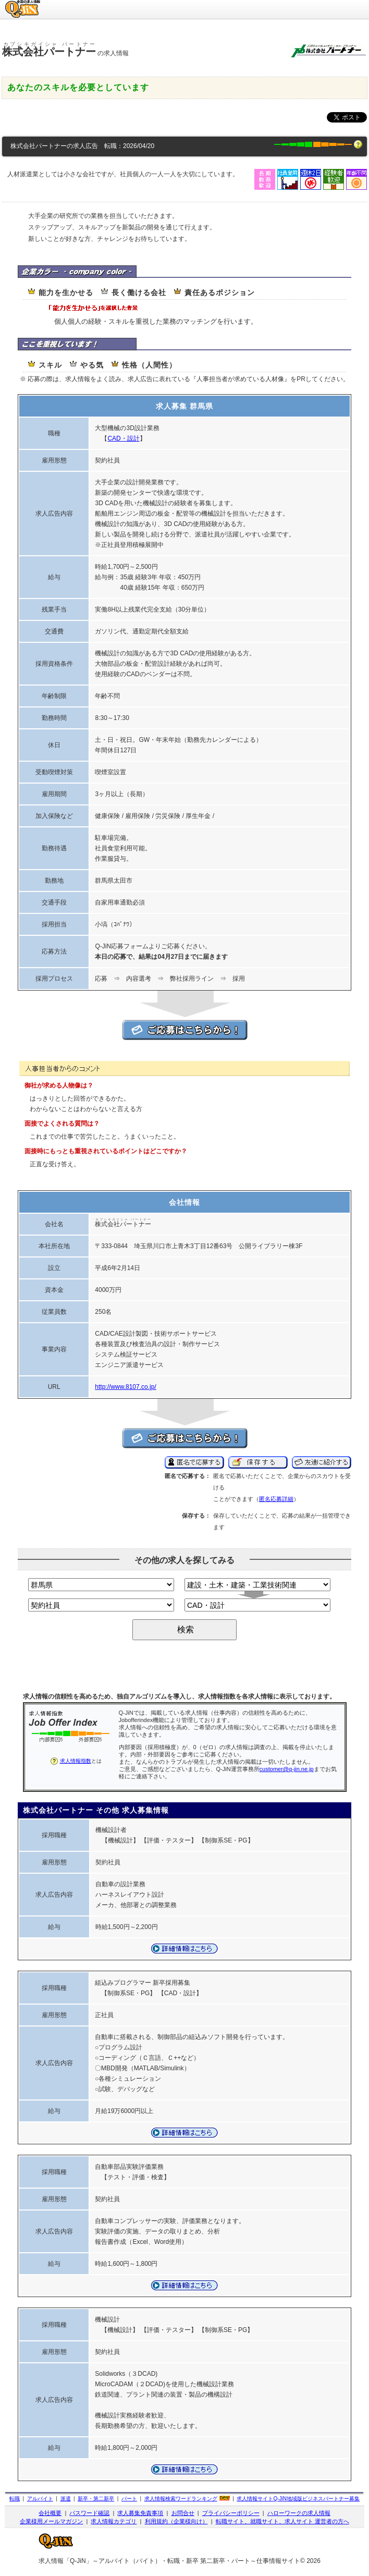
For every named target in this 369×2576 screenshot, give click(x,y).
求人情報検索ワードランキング (180, 2498)
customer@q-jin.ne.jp (287, 1769)
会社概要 (50, 2513)
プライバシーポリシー (231, 2513)
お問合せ (182, 2513)
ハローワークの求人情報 (298, 2513)
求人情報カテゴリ (114, 2521)
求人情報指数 (75, 1761)
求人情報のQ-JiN (23, 3)
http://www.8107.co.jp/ (125, 1386)
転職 (14, 2498)
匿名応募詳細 (276, 1499)
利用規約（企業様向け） (176, 2521)
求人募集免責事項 (140, 2513)
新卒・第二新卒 (96, 2498)
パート (129, 2498)
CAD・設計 (123, 438)
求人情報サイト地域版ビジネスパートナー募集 (298, 2498)
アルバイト (40, 2498)
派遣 (65, 2498)
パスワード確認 (89, 2513)
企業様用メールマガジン (51, 2521)
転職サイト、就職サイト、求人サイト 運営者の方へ (282, 2521)
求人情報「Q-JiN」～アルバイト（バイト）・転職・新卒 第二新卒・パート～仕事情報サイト (169, 2561)
